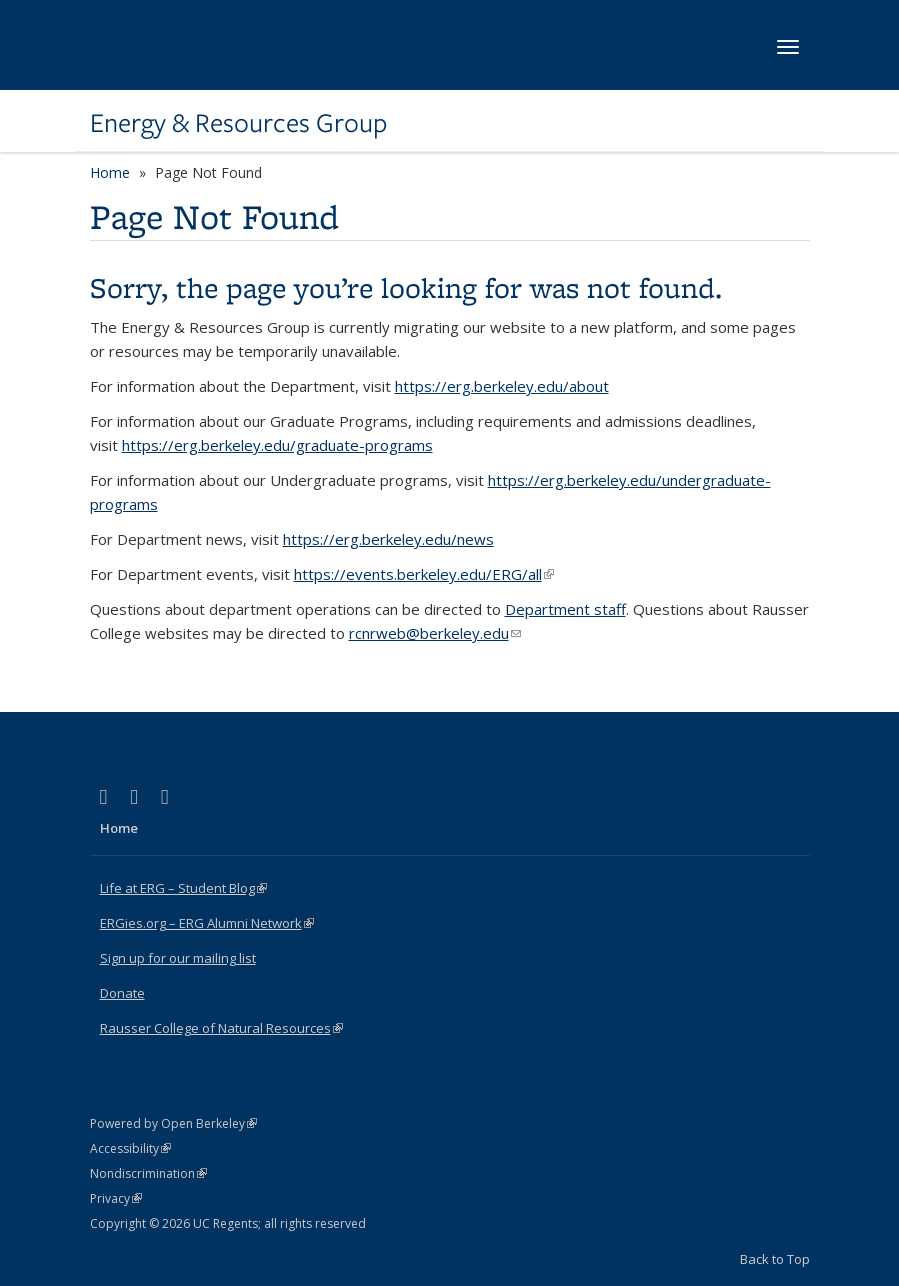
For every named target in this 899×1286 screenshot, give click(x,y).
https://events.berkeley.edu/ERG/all (424, 574)
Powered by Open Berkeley (173, 1123)
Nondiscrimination (148, 1173)
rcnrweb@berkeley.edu (435, 633)
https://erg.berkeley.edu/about (502, 386)
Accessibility (130, 1148)
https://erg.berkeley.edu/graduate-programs (277, 445)
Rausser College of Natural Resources (221, 1028)
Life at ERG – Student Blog (183, 888)
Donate (122, 993)
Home (110, 172)
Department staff (565, 609)
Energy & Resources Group (238, 123)
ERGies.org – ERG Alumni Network (207, 923)
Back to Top (775, 1259)
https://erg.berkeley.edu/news (388, 539)
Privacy (116, 1198)
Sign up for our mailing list (178, 958)
